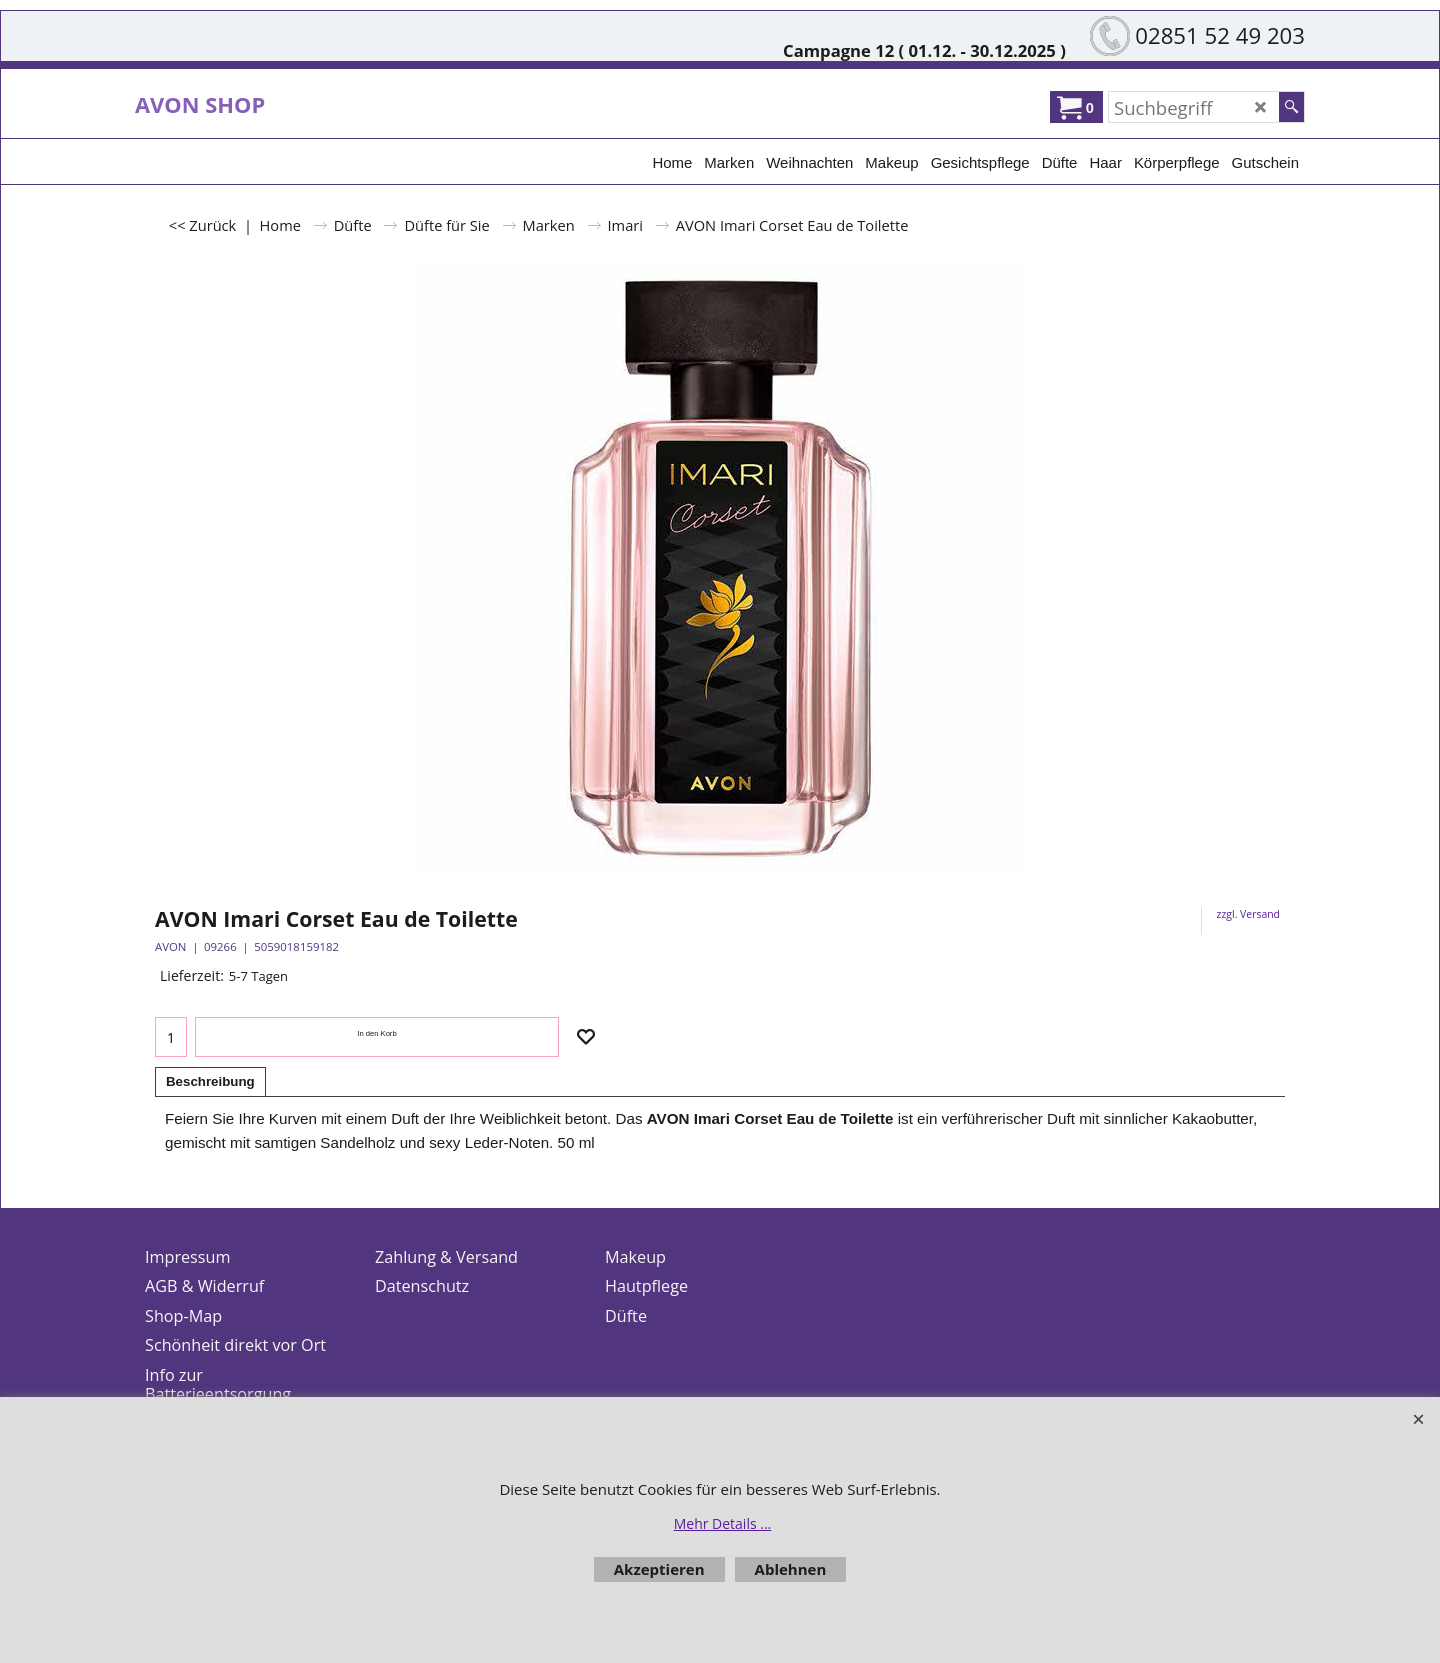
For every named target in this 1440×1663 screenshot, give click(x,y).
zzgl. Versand (1248, 914)
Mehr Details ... (723, 1523)
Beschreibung (210, 1081)
